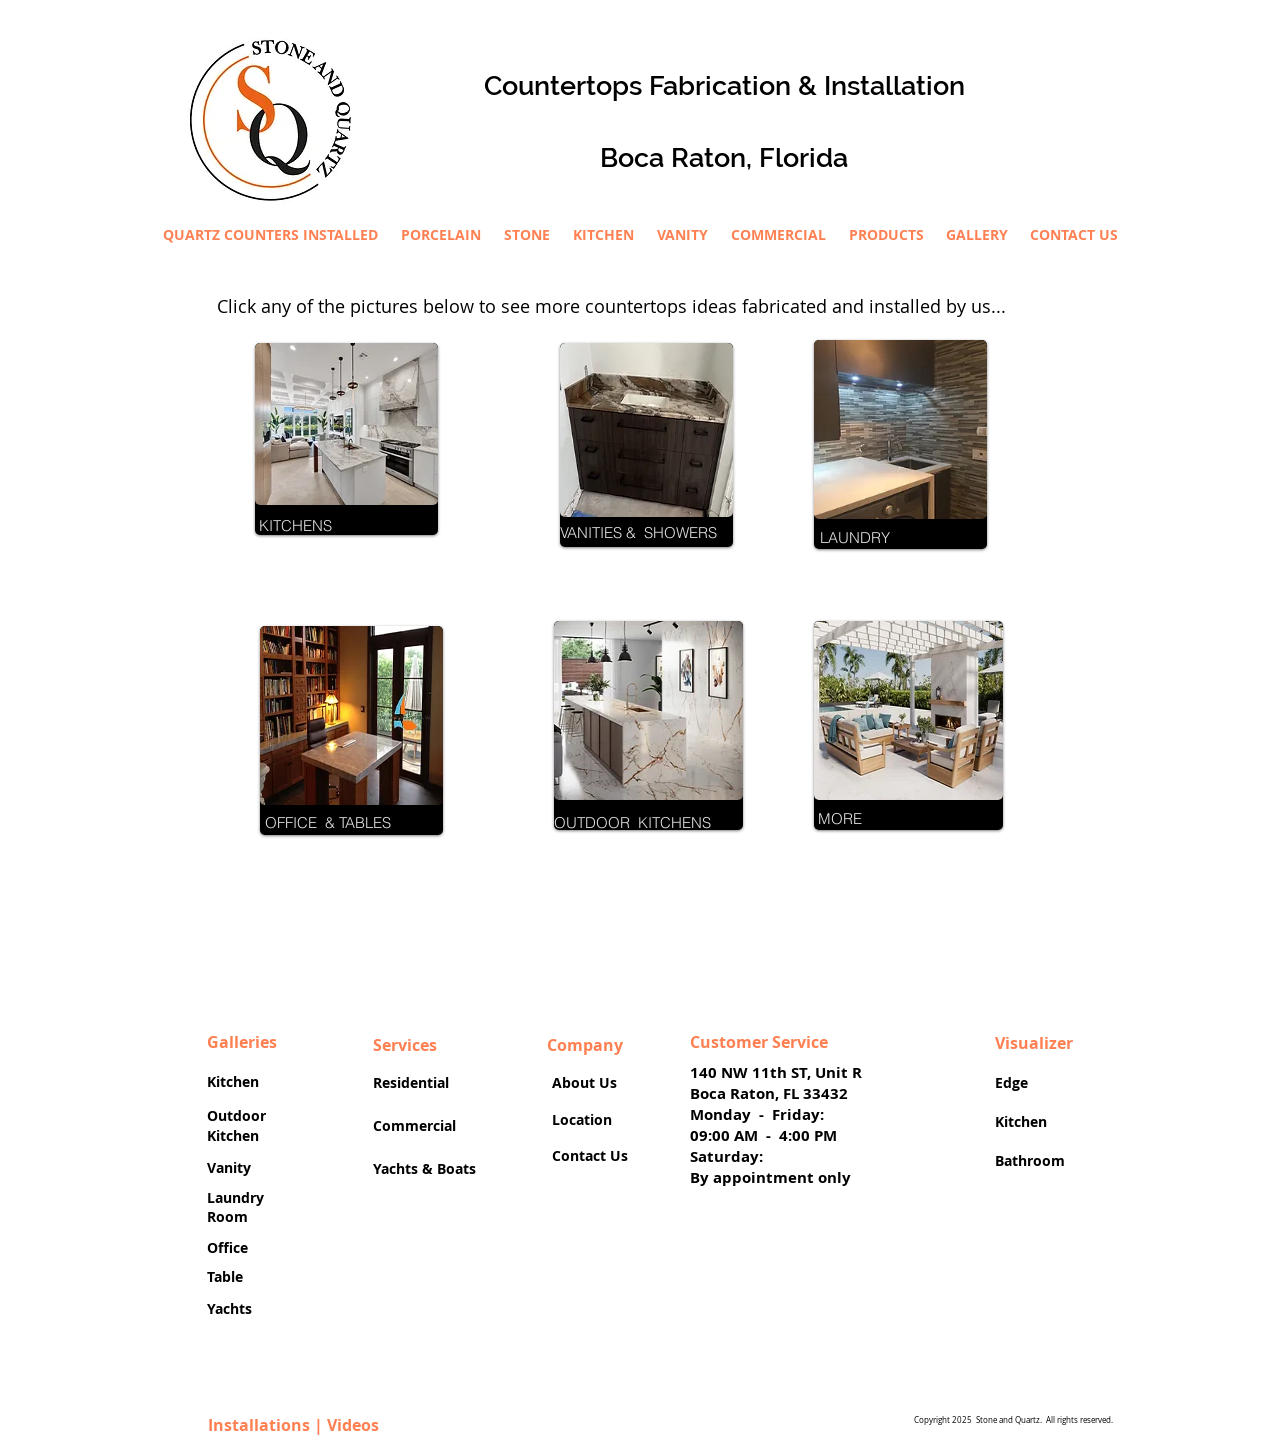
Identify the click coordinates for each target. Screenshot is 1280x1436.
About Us (584, 1082)
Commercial (414, 1125)
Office (229, 1247)
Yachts (231, 1308)
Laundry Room (235, 1207)
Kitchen (233, 1081)
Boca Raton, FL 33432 (769, 1093)
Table (227, 1276)
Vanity (231, 1167)
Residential (415, 1082)
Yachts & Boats (424, 1168)
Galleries (242, 1042)
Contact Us (590, 1155)
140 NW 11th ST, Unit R (776, 1072)
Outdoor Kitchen (236, 1125)
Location (582, 1119)
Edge (1015, 1082)
